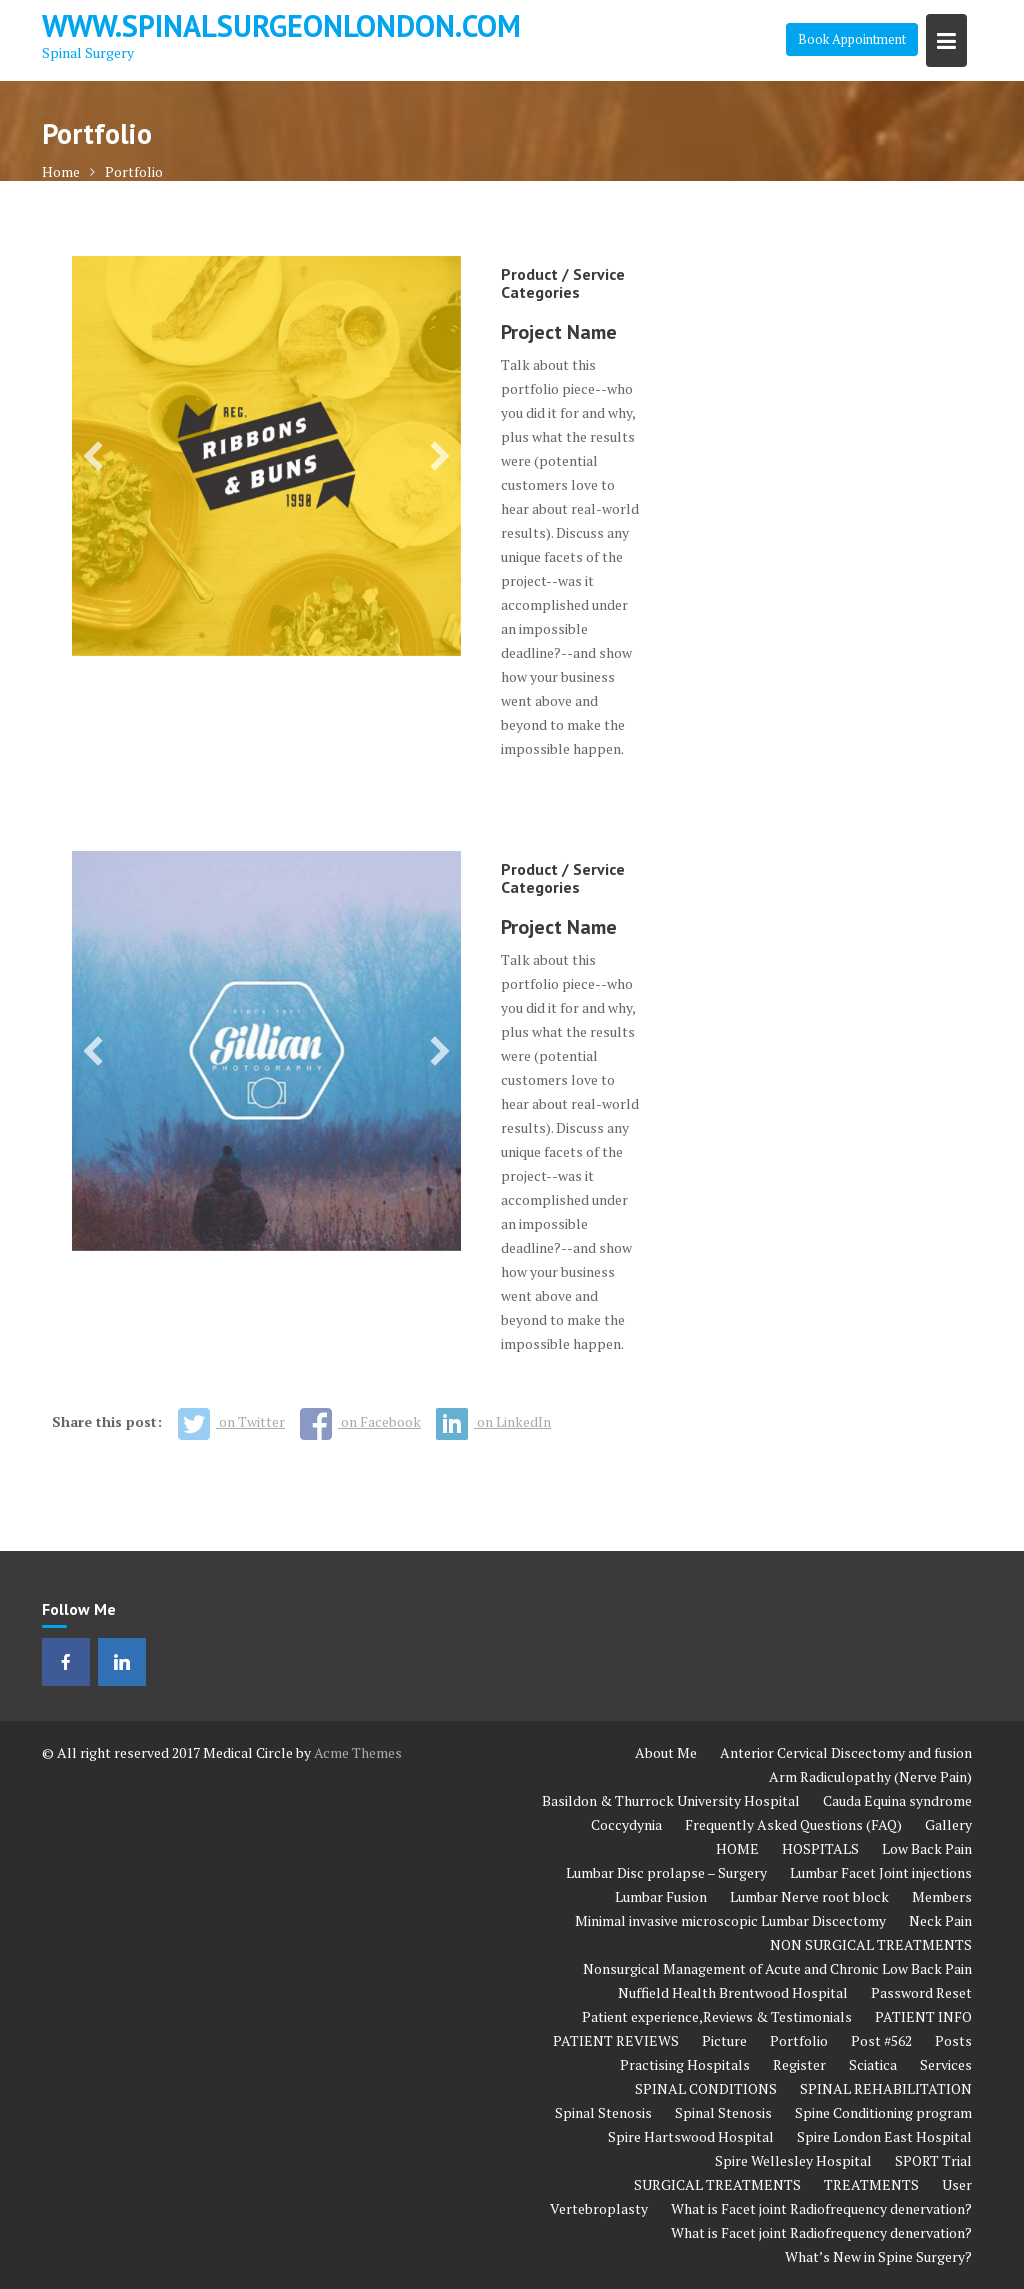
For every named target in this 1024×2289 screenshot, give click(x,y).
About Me (666, 1752)
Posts (953, 2040)
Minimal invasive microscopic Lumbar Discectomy (730, 1920)
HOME (737, 1848)
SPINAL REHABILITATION (886, 2088)
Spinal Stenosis (603, 2112)
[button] (93, 456)
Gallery (948, 1824)
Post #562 (881, 2040)
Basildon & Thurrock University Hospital (671, 1800)
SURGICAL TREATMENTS (717, 2184)
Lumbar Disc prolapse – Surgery (666, 1872)
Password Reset (921, 1992)
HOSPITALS (820, 1848)
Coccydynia (626, 1824)
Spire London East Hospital (884, 2136)
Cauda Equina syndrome (897, 1800)
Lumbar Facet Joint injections (881, 1872)
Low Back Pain (927, 1848)
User (957, 2184)
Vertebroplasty (599, 2208)
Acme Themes (358, 1752)
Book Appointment (852, 39)
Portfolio (799, 2040)
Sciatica (873, 2064)
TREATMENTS (871, 2184)
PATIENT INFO (923, 2016)
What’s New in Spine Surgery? (878, 2256)
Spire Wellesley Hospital (793, 2160)
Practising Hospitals (685, 2064)
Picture (724, 2040)
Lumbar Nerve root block (809, 1896)
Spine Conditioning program (883, 2112)
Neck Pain (940, 1920)
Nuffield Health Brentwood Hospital (733, 1992)
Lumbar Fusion (661, 1896)
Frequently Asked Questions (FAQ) (793, 1824)
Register (799, 2064)
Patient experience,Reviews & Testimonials (717, 2016)
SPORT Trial (933, 2160)
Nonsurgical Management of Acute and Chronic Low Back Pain (777, 1968)
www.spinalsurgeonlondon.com (281, 25)
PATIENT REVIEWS (616, 2040)
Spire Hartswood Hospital (691, 2136)
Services (946, 2064)
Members (942, 1896)
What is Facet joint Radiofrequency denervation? (821, 2208)
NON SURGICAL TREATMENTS (871, 1944)
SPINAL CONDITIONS (706, 2088)
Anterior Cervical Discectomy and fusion (846, 1752)
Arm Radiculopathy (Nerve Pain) (870, 1776)
